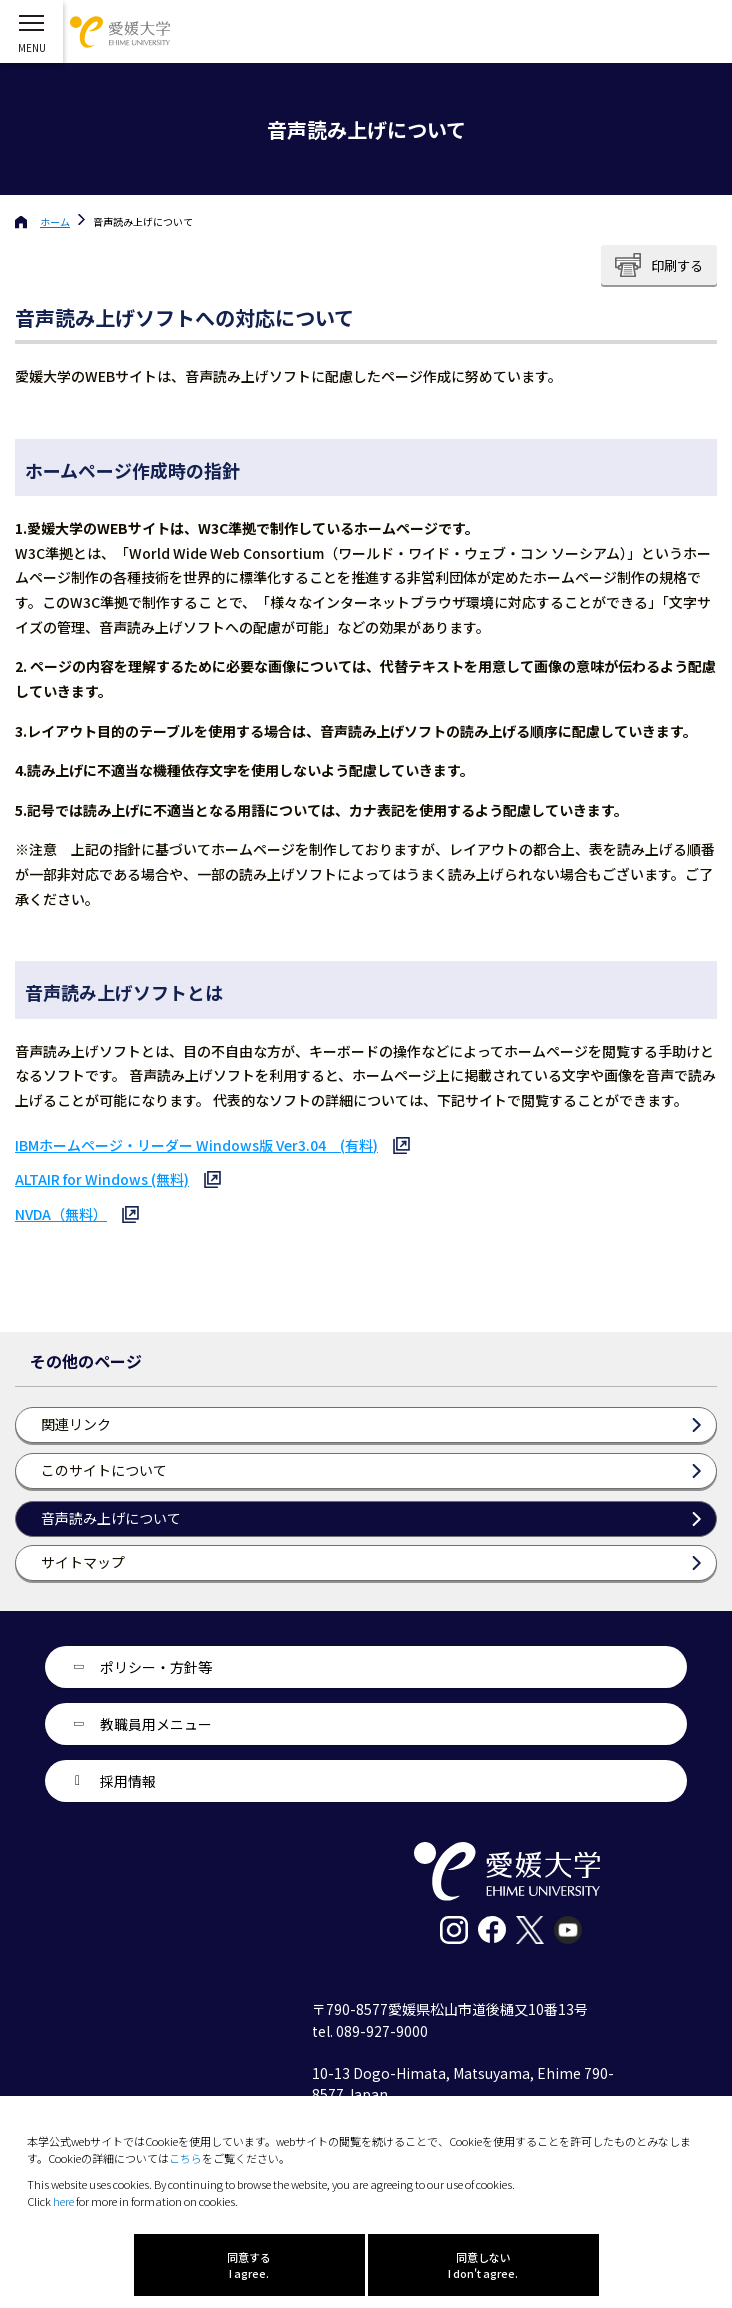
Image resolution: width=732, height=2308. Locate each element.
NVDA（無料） (61, 1214)
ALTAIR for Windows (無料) (102, 1179)
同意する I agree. (249, 2265)
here (63, 2201)
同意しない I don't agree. (483, 2265)
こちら (185, 2158)
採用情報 (128, 1781)
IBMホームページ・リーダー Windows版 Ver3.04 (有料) (196, 1145)
